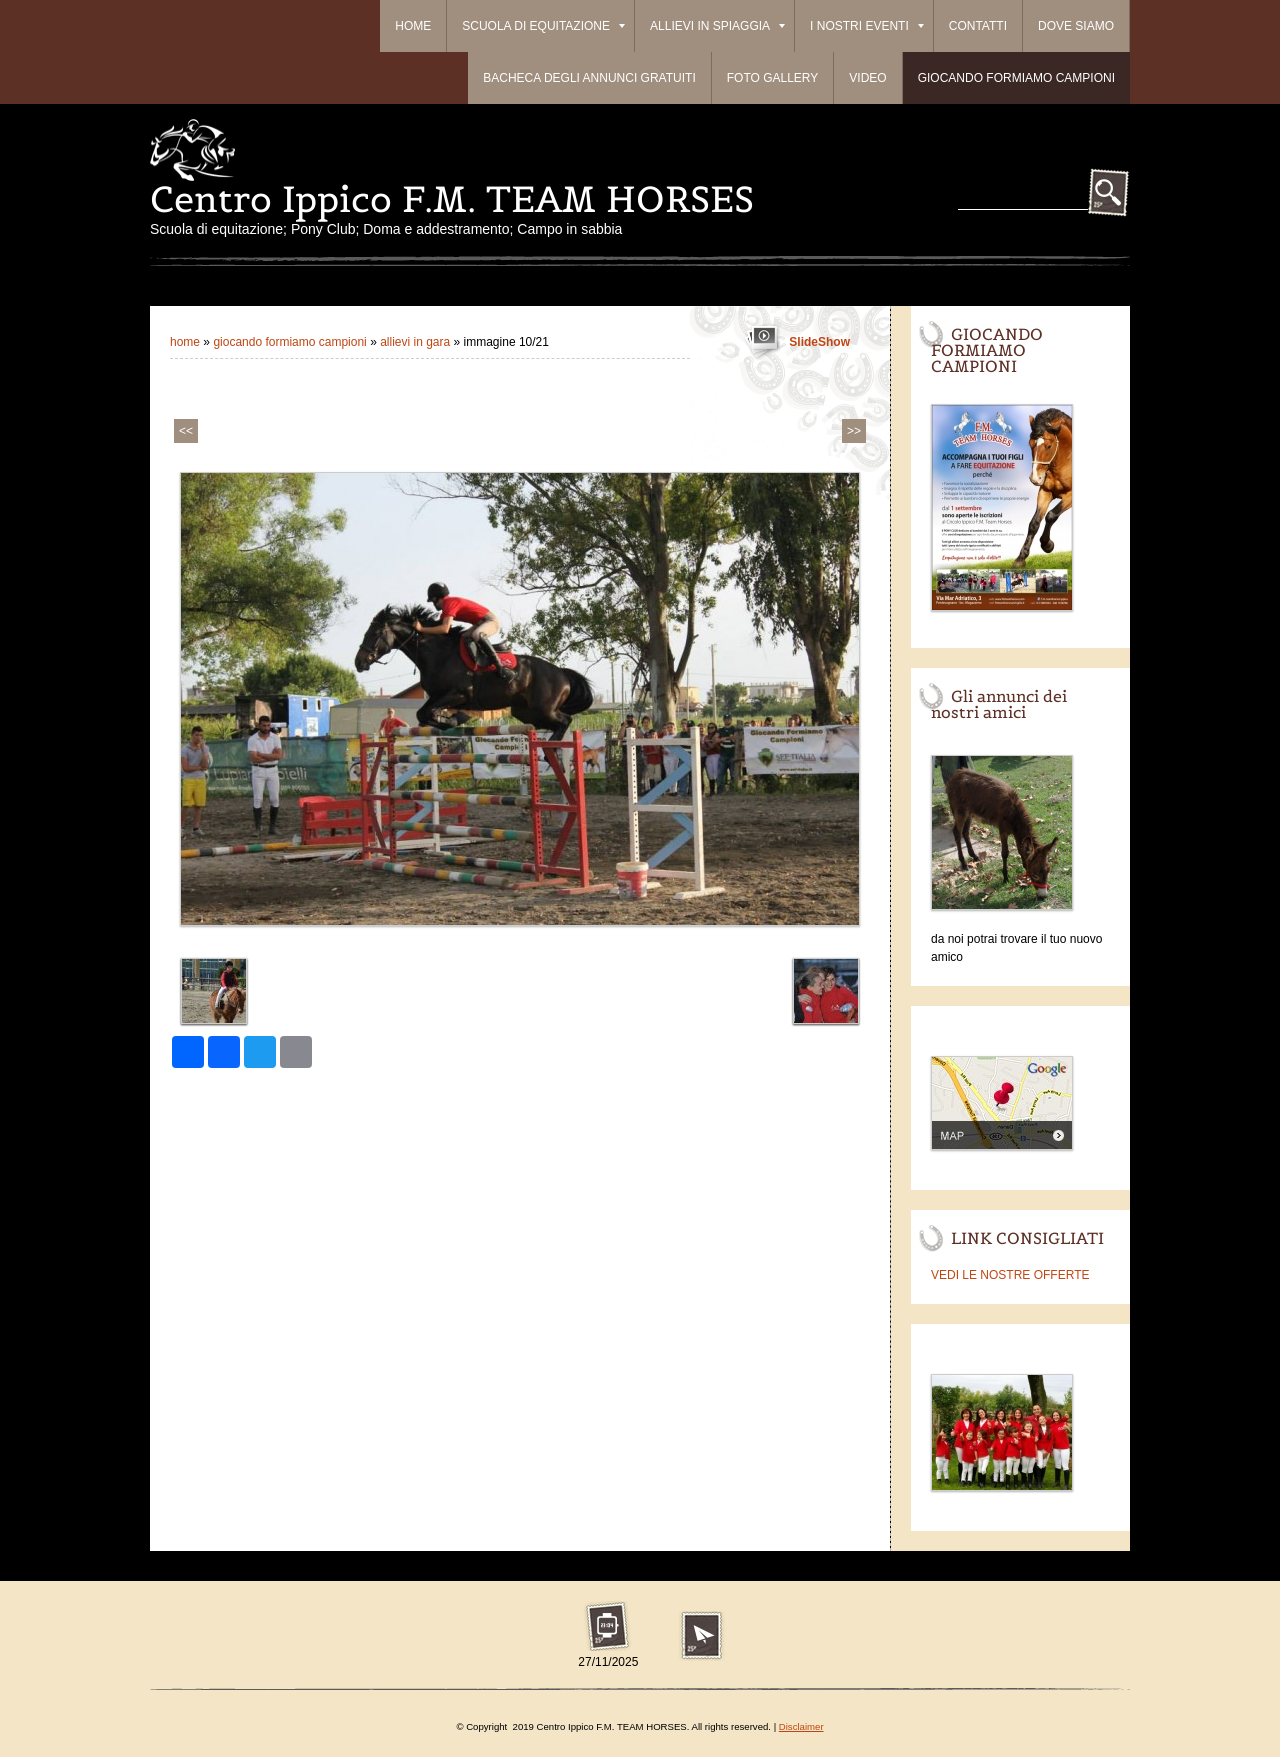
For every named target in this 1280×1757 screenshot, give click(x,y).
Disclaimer (801, 1726)
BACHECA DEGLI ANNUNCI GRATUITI (589, 78)
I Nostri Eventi (867, 26)
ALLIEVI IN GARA (415, 342)
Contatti (978, 26)
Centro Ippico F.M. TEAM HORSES (452, 199)
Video (867, 78)
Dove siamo (1076, 26)
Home (413, 26)
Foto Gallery (773, 78)
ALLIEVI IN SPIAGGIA (717, 26)
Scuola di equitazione (543, 26)
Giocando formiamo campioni (1016, 78)
